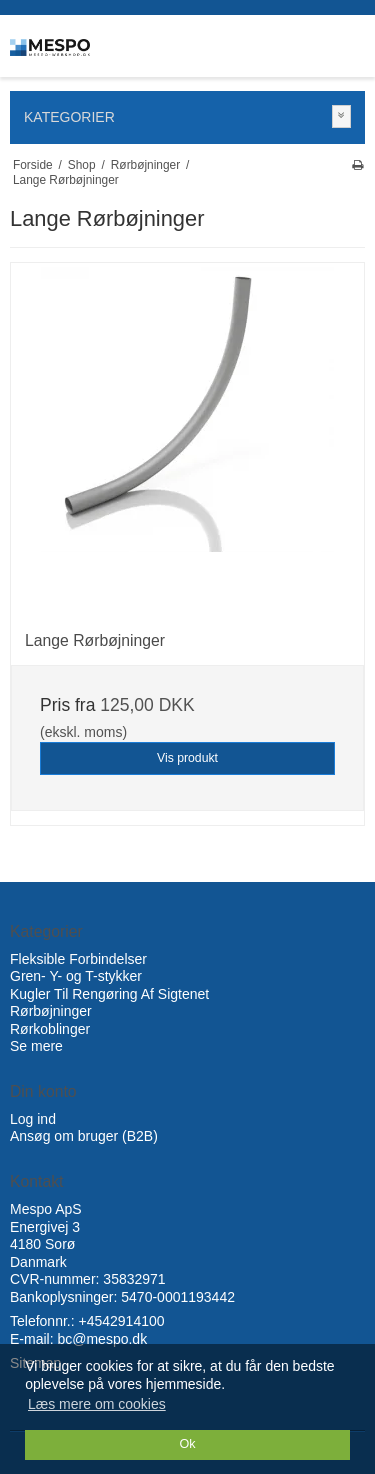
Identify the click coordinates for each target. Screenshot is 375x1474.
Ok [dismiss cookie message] (187, 1444)
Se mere (36, 1046)
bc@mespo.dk (102, 1339)
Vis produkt (187, 758)
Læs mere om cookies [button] (97, 1404)
